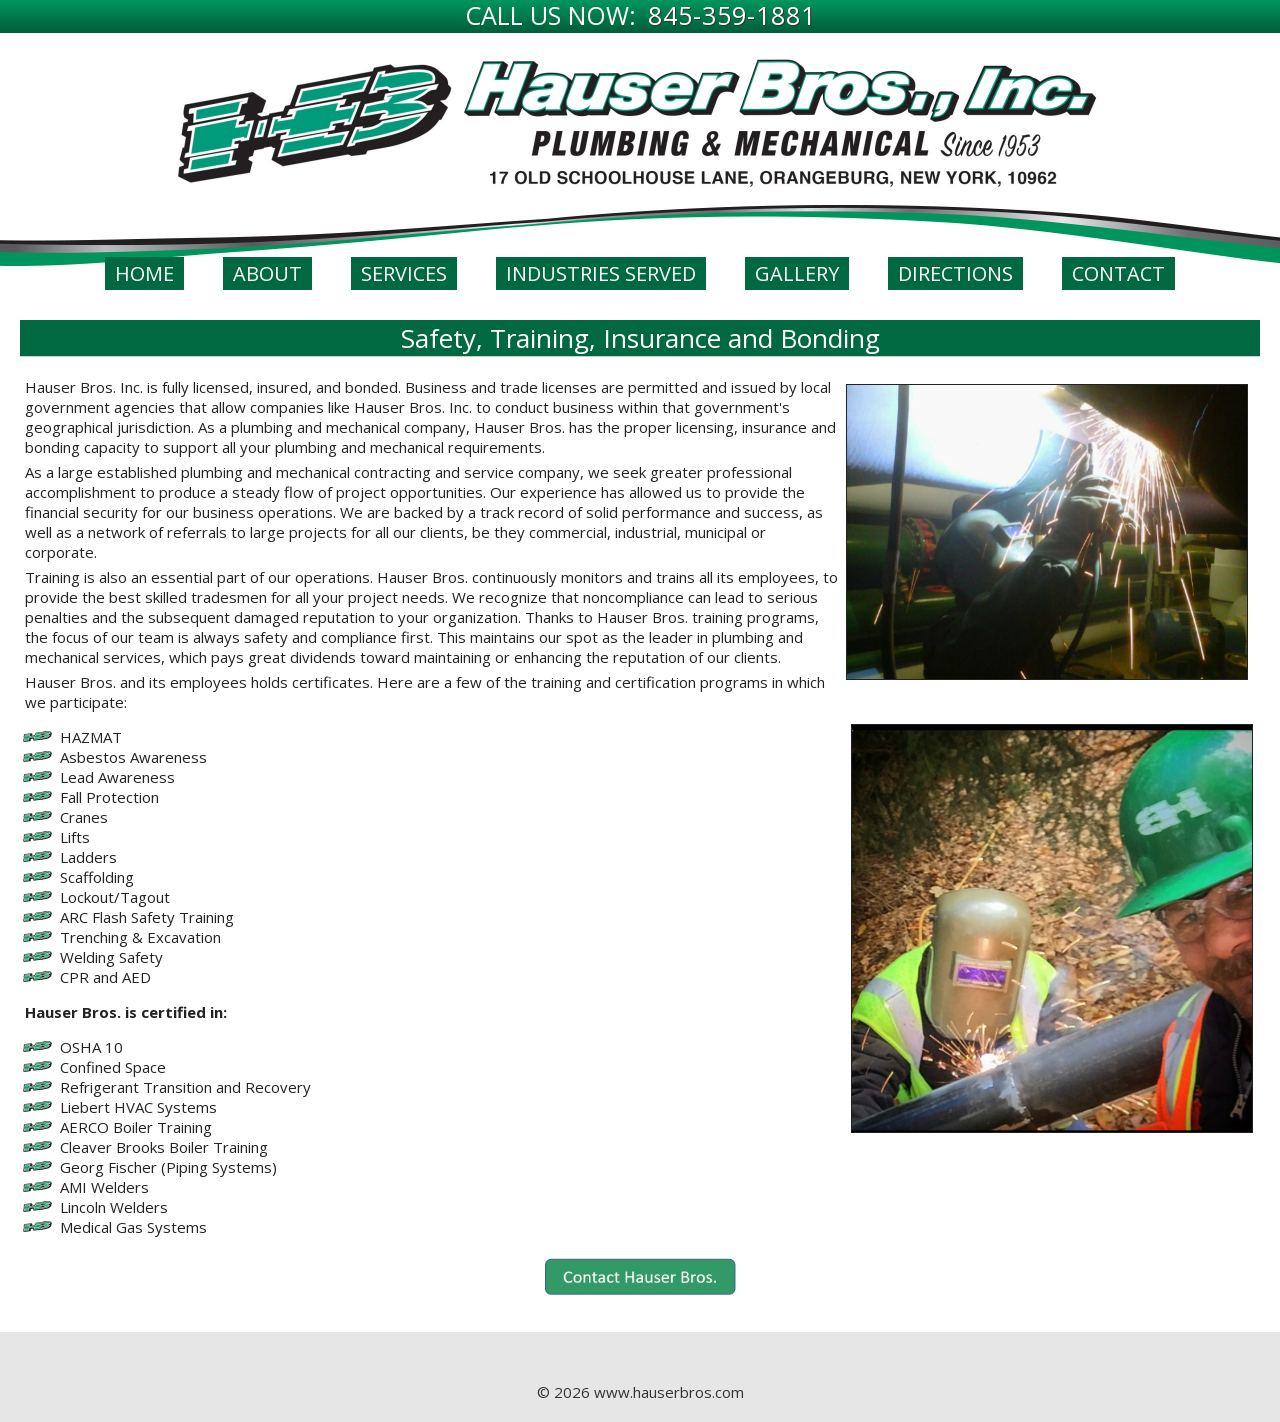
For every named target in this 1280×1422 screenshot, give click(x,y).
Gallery (797, 273)
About (267, 273)
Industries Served (601, 273)
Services (404, 273)
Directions (955, 273)
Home (144, 273)
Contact (1118, 273)
